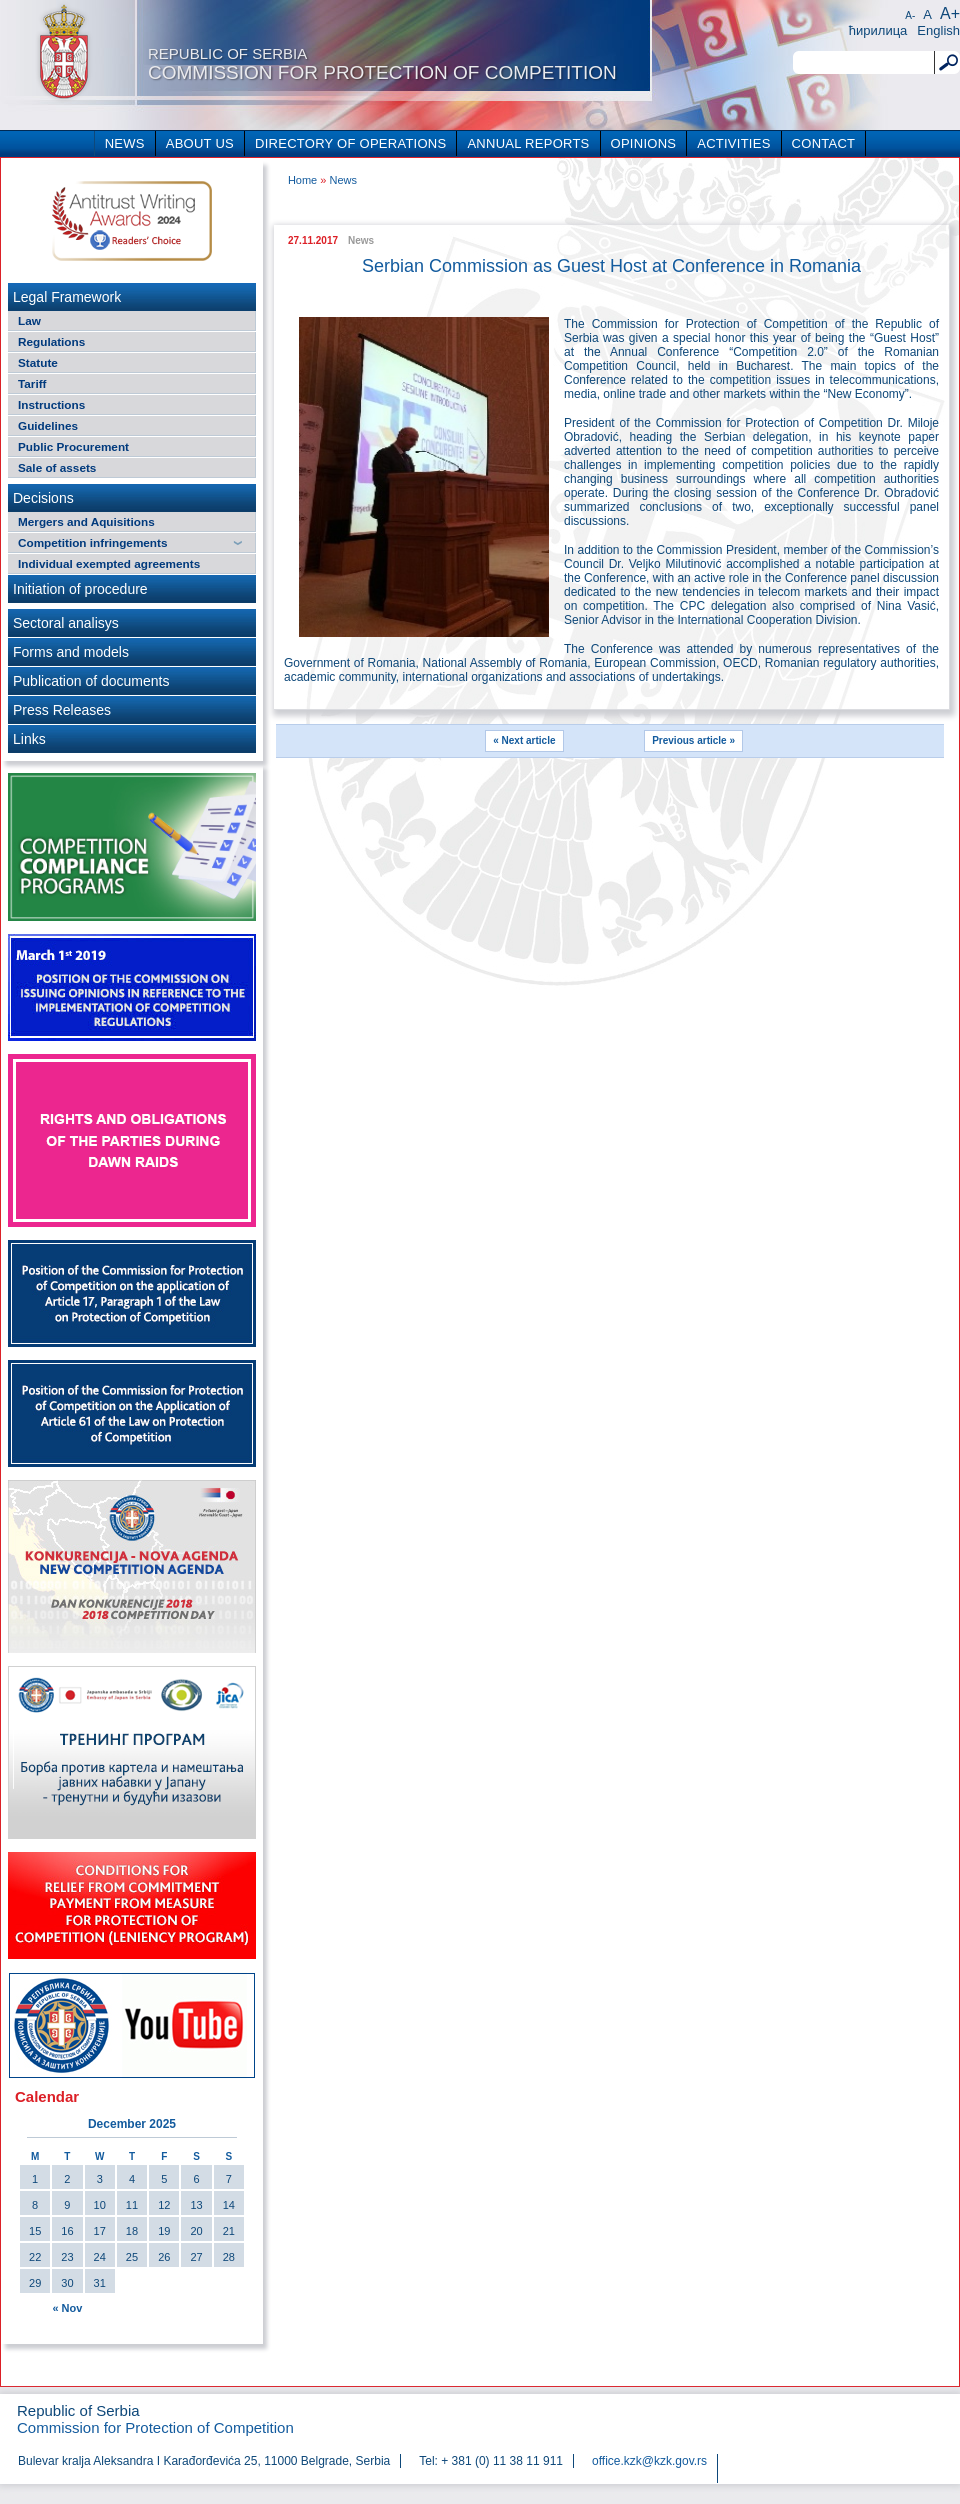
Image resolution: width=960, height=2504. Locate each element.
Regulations (51, 341)
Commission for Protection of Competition (382, 64)
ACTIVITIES (733, 143)
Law (29, 320)
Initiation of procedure (80, 589)
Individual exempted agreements (109, 563)
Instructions (51, 404)
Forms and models (71, 652)
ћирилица (878, 30)
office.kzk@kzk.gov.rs (649, 2461)
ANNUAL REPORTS (528, 143)
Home (302, 180)
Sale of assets (57, 467)
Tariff (32, 383)
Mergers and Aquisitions (86, 521)
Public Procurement (73, 446)
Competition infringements (93, 542)
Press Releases (62, 710)
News (343, 180)
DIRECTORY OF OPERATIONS (350, 143)
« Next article (524, 740)
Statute (38, 362)
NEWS (125, 143)
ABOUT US (200, 143)
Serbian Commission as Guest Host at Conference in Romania (611, 266)
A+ (950, 13)
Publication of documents (91, 681)
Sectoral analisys (66, 623)
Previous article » (693, 740)
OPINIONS (644, 143)
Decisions (43, 498)
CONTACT (824, 143)
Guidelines (48, 425)
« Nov (67, 2308)
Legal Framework (67, 297)
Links (29, 739)
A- (910, 15)
